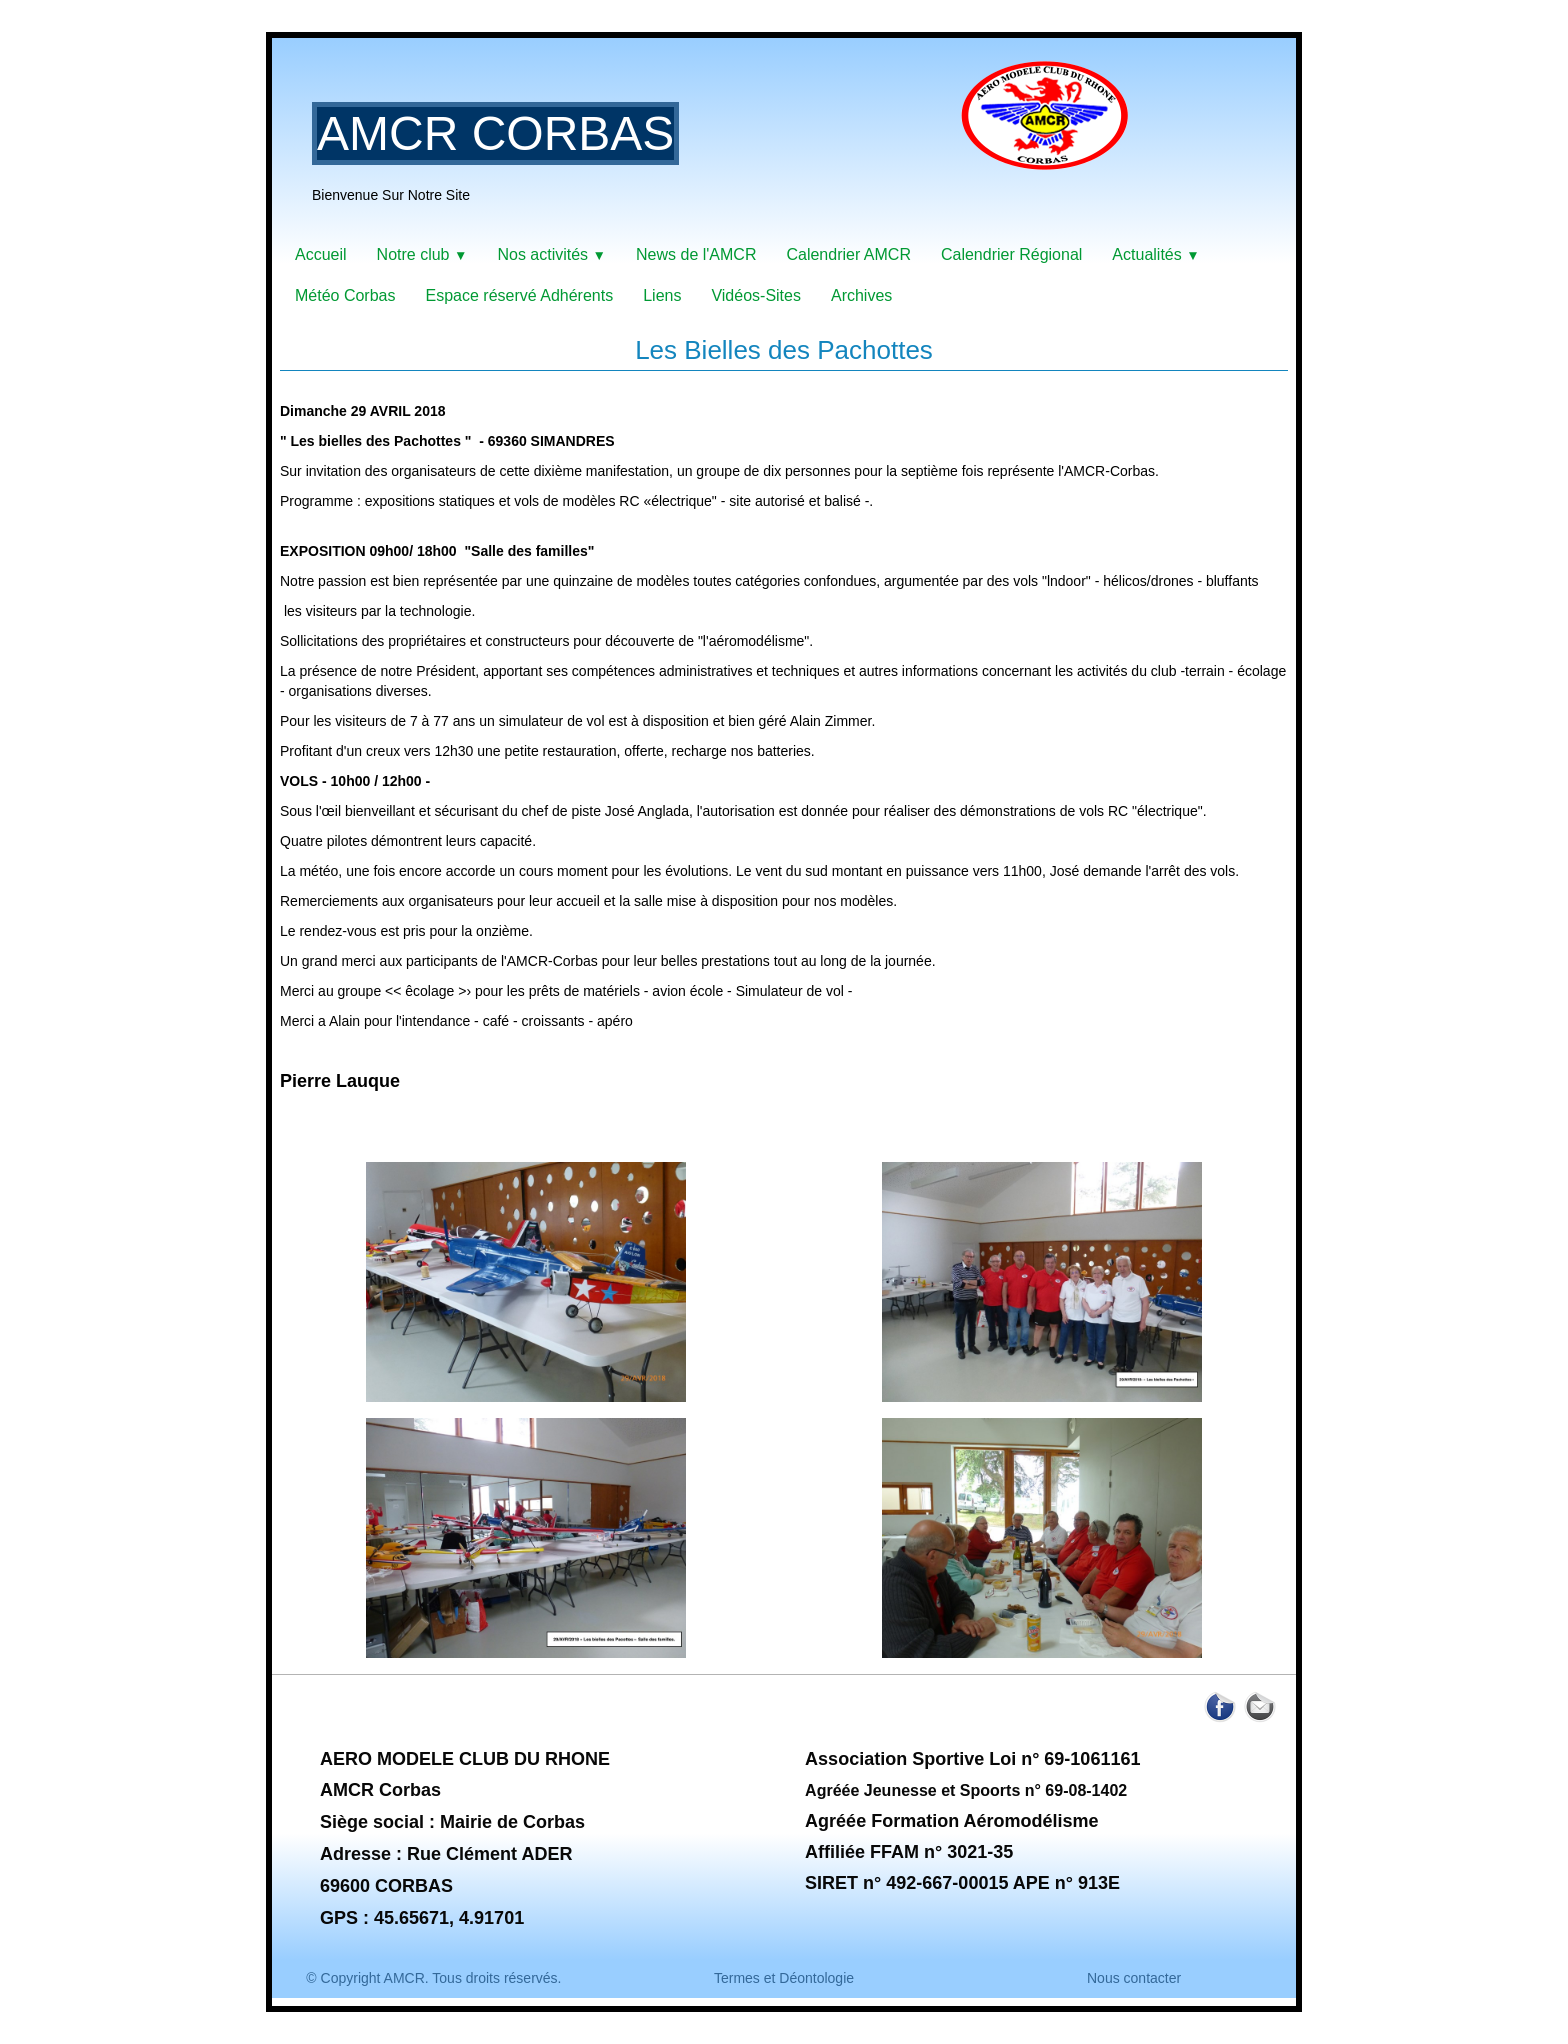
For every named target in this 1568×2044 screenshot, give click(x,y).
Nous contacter (1134, 1978)
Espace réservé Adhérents (520, 295)
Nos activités (551, 254)
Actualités (1155, 254)
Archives (861, 295)
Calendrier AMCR (848, 254)
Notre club (422, 254)
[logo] (728, 145)
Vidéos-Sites (756, 295)
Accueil (321, 254)
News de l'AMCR (696, 254)
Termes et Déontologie (784, 1978)
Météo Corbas (345, 295)
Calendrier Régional (1011, 254)
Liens (662, 295)
